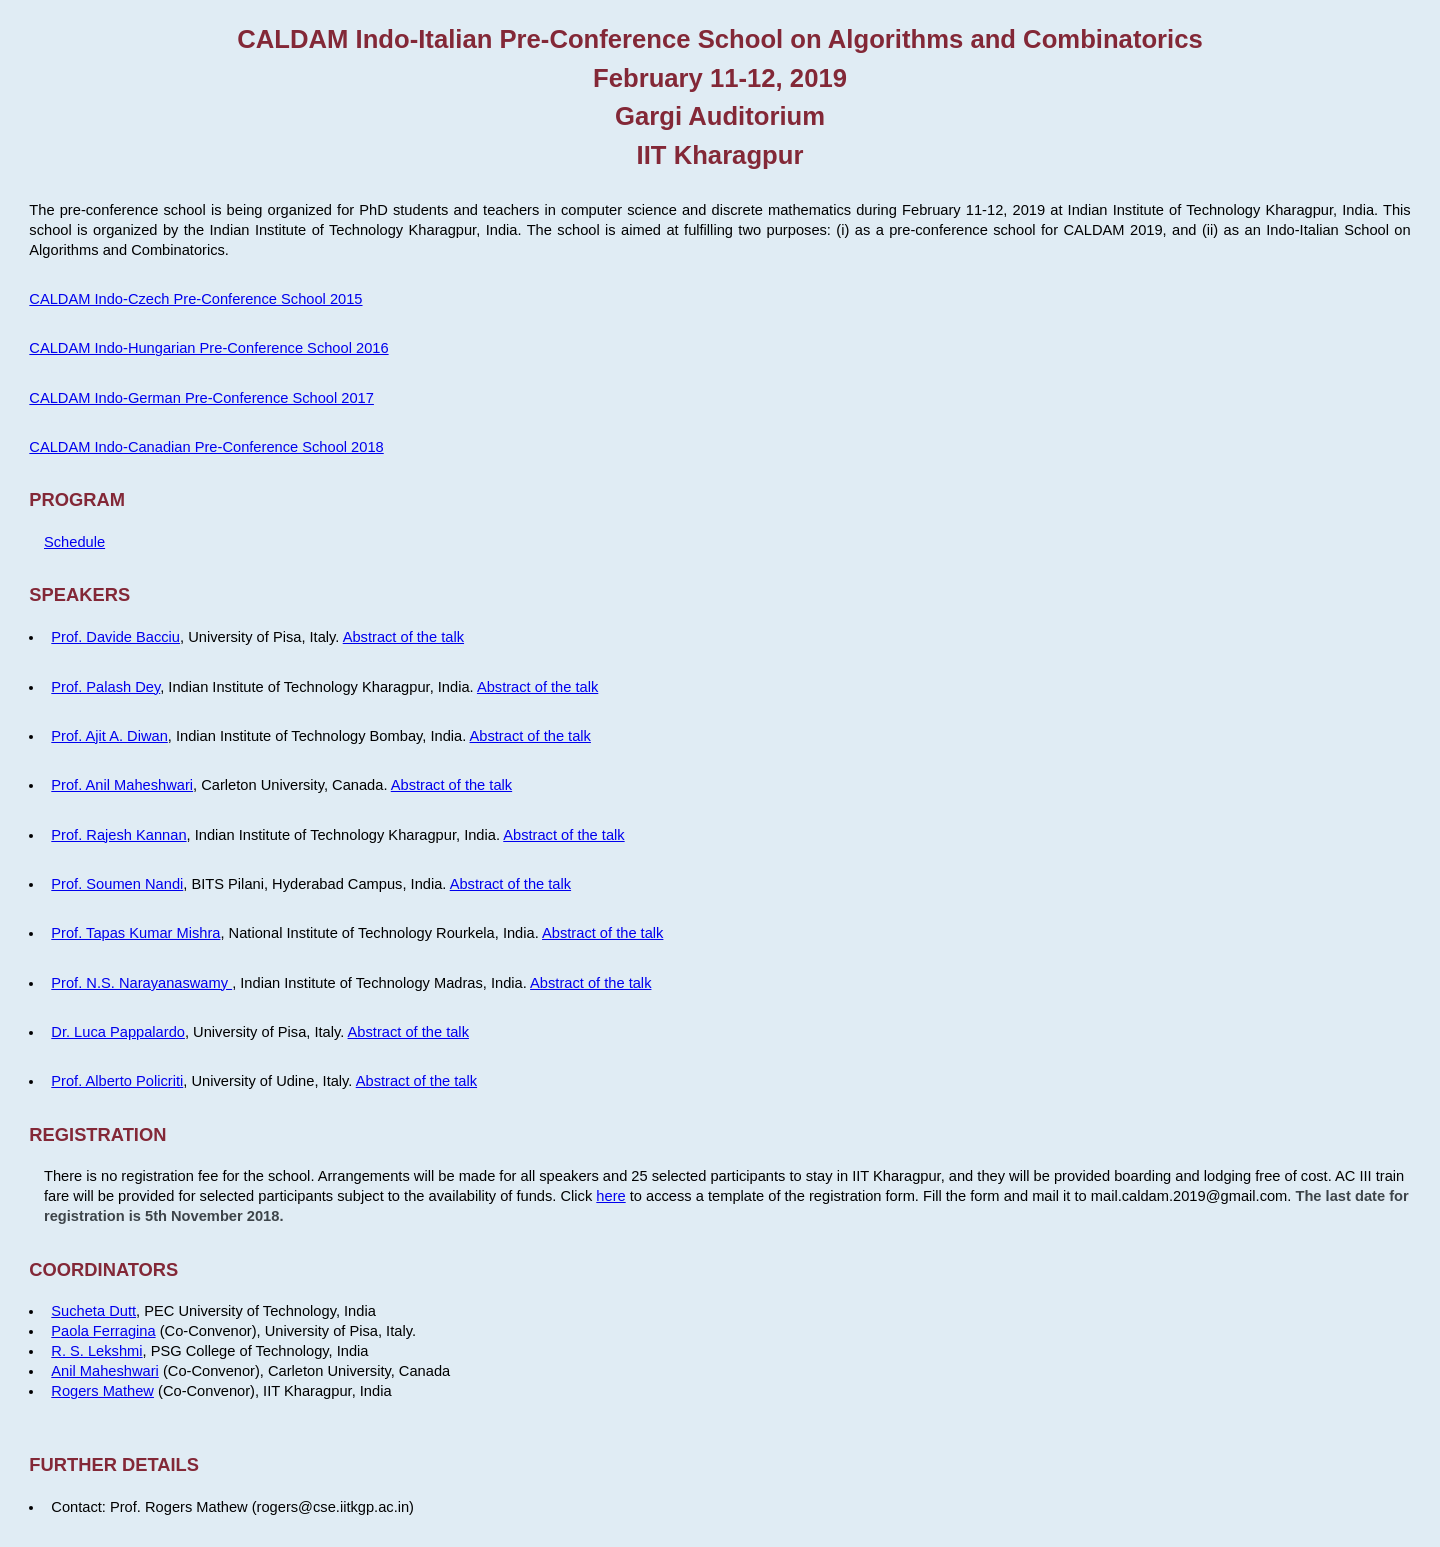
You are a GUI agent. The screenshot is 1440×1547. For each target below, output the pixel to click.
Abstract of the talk (403, 637)
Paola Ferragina (103, 1331)
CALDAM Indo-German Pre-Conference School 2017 (201, 398)
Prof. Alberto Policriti (117, 1081)
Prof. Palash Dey (105, 687)
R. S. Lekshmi (96, 1351)
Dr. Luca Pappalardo (118, 1032)
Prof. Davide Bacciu (115, 637)
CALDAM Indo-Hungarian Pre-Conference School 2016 (208, 348)
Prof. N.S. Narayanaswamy (141, 983)
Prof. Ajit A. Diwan (109, 736)
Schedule (74, 542)
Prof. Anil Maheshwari (122, 785)
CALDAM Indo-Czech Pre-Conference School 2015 (195, 299)
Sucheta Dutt (93, 1311)
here (610, 1196)
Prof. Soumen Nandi (117, 884)
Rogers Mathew (102, 1391)
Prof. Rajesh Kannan (118, 835)
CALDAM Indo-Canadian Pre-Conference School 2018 (206, 447)
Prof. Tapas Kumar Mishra (135, 933)
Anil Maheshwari (105, 1371)
